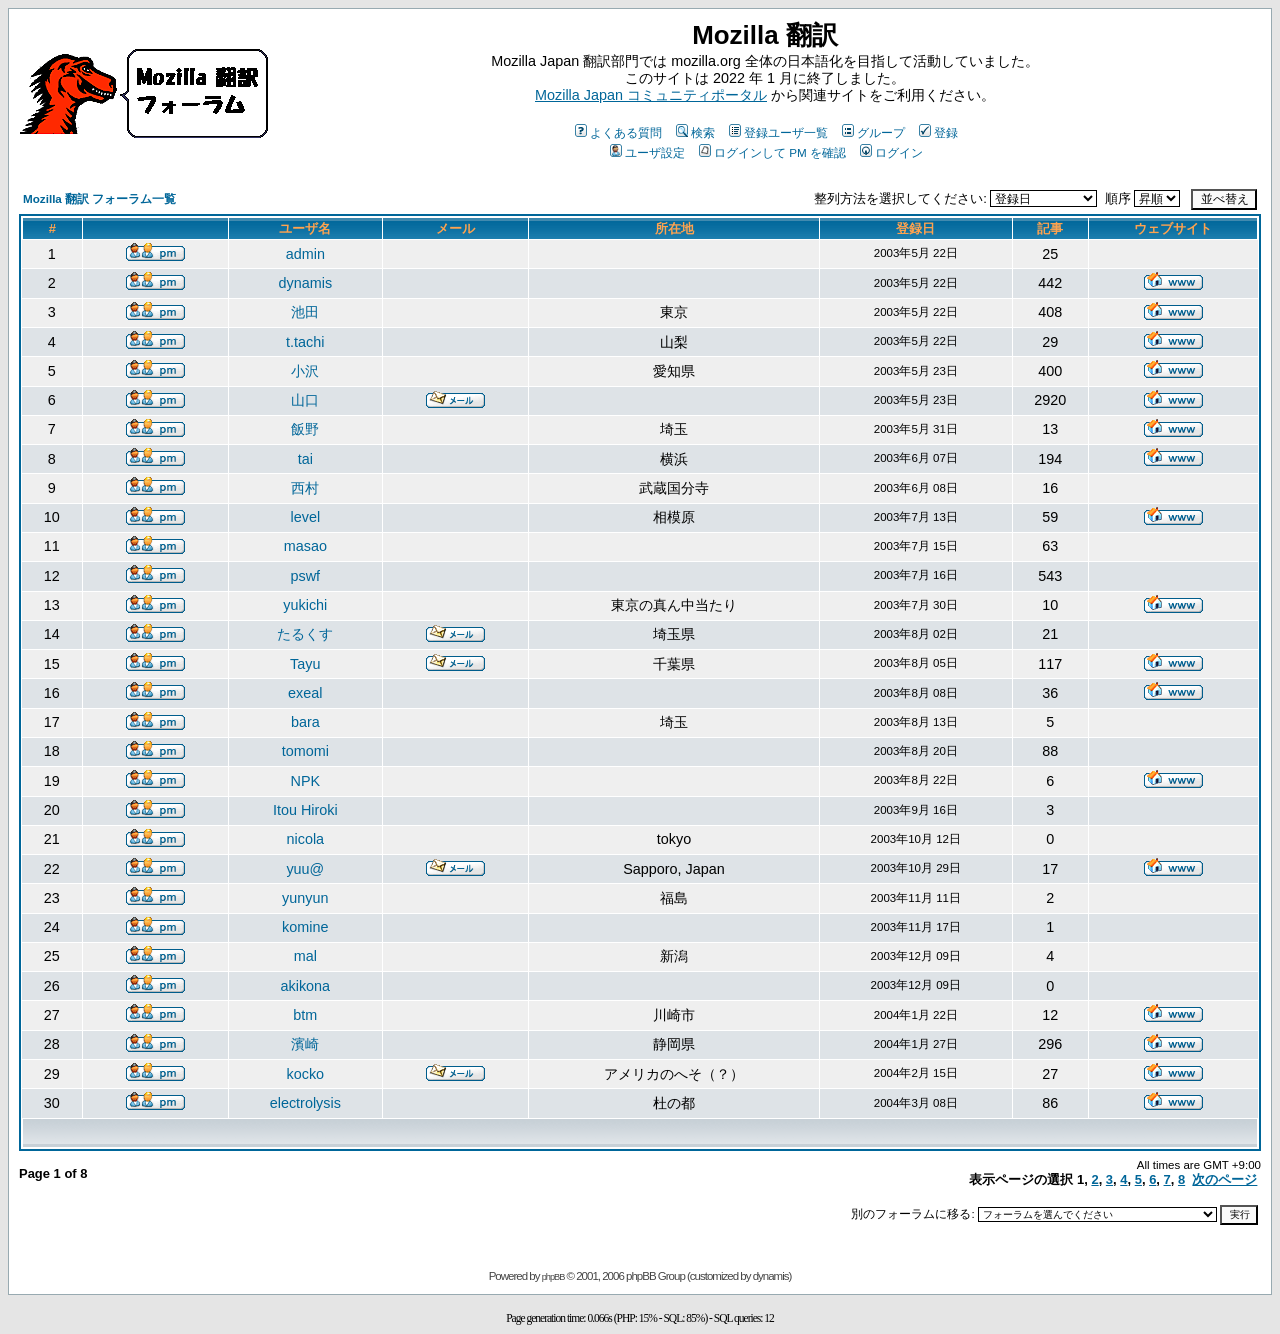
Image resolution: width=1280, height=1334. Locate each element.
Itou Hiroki (305, 810)
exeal (305, 693)
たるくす (305, 634)
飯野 (305, 429)
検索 (695, 132)
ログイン (891, 152)
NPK (306, 781)
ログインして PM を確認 (772, 152)
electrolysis (305, 1103)
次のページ (1224, 1179)
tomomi (305, 751)
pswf (306, 576)
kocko (306, 1074)
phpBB (553, 1277)
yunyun (305, 898)
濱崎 (305, 1044)
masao (305, 546)
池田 (305, 312)
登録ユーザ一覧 (778, 132)
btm (305, 1015)
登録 (938, 132)
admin (305, 254)
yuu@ (305, 869)
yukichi (305, 605)
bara (305, 722)
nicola (306, 839)
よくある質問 (618, 132)
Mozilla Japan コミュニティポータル (651, 95)
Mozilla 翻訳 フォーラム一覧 (99, 198)
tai (305, 459)
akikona (306, 986)
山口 (305, 400)
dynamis (306, 283)
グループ (873, 132)
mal (305, 956)
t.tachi (305, 342)
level (306, 517)
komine (305, 927)
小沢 (305, 371)
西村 (305, 488)
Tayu (305, 664)
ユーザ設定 (647, 152)
